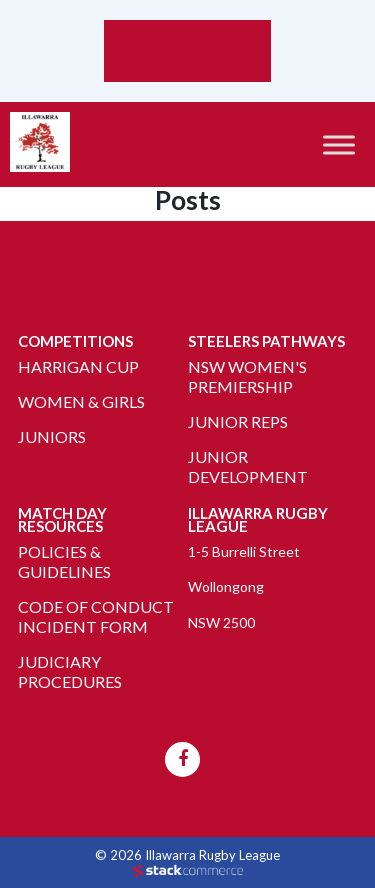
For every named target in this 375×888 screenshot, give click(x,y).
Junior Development (248, 466)
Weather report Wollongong (187, 72)
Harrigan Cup (78, 366)
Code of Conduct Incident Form (96, 616)
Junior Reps (238, 421)
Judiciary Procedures (70, 671)
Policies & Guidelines (64, 561)
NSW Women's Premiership (247, 376)
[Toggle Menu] (339, 144)
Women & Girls (81, 401)
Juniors (52, 436)
